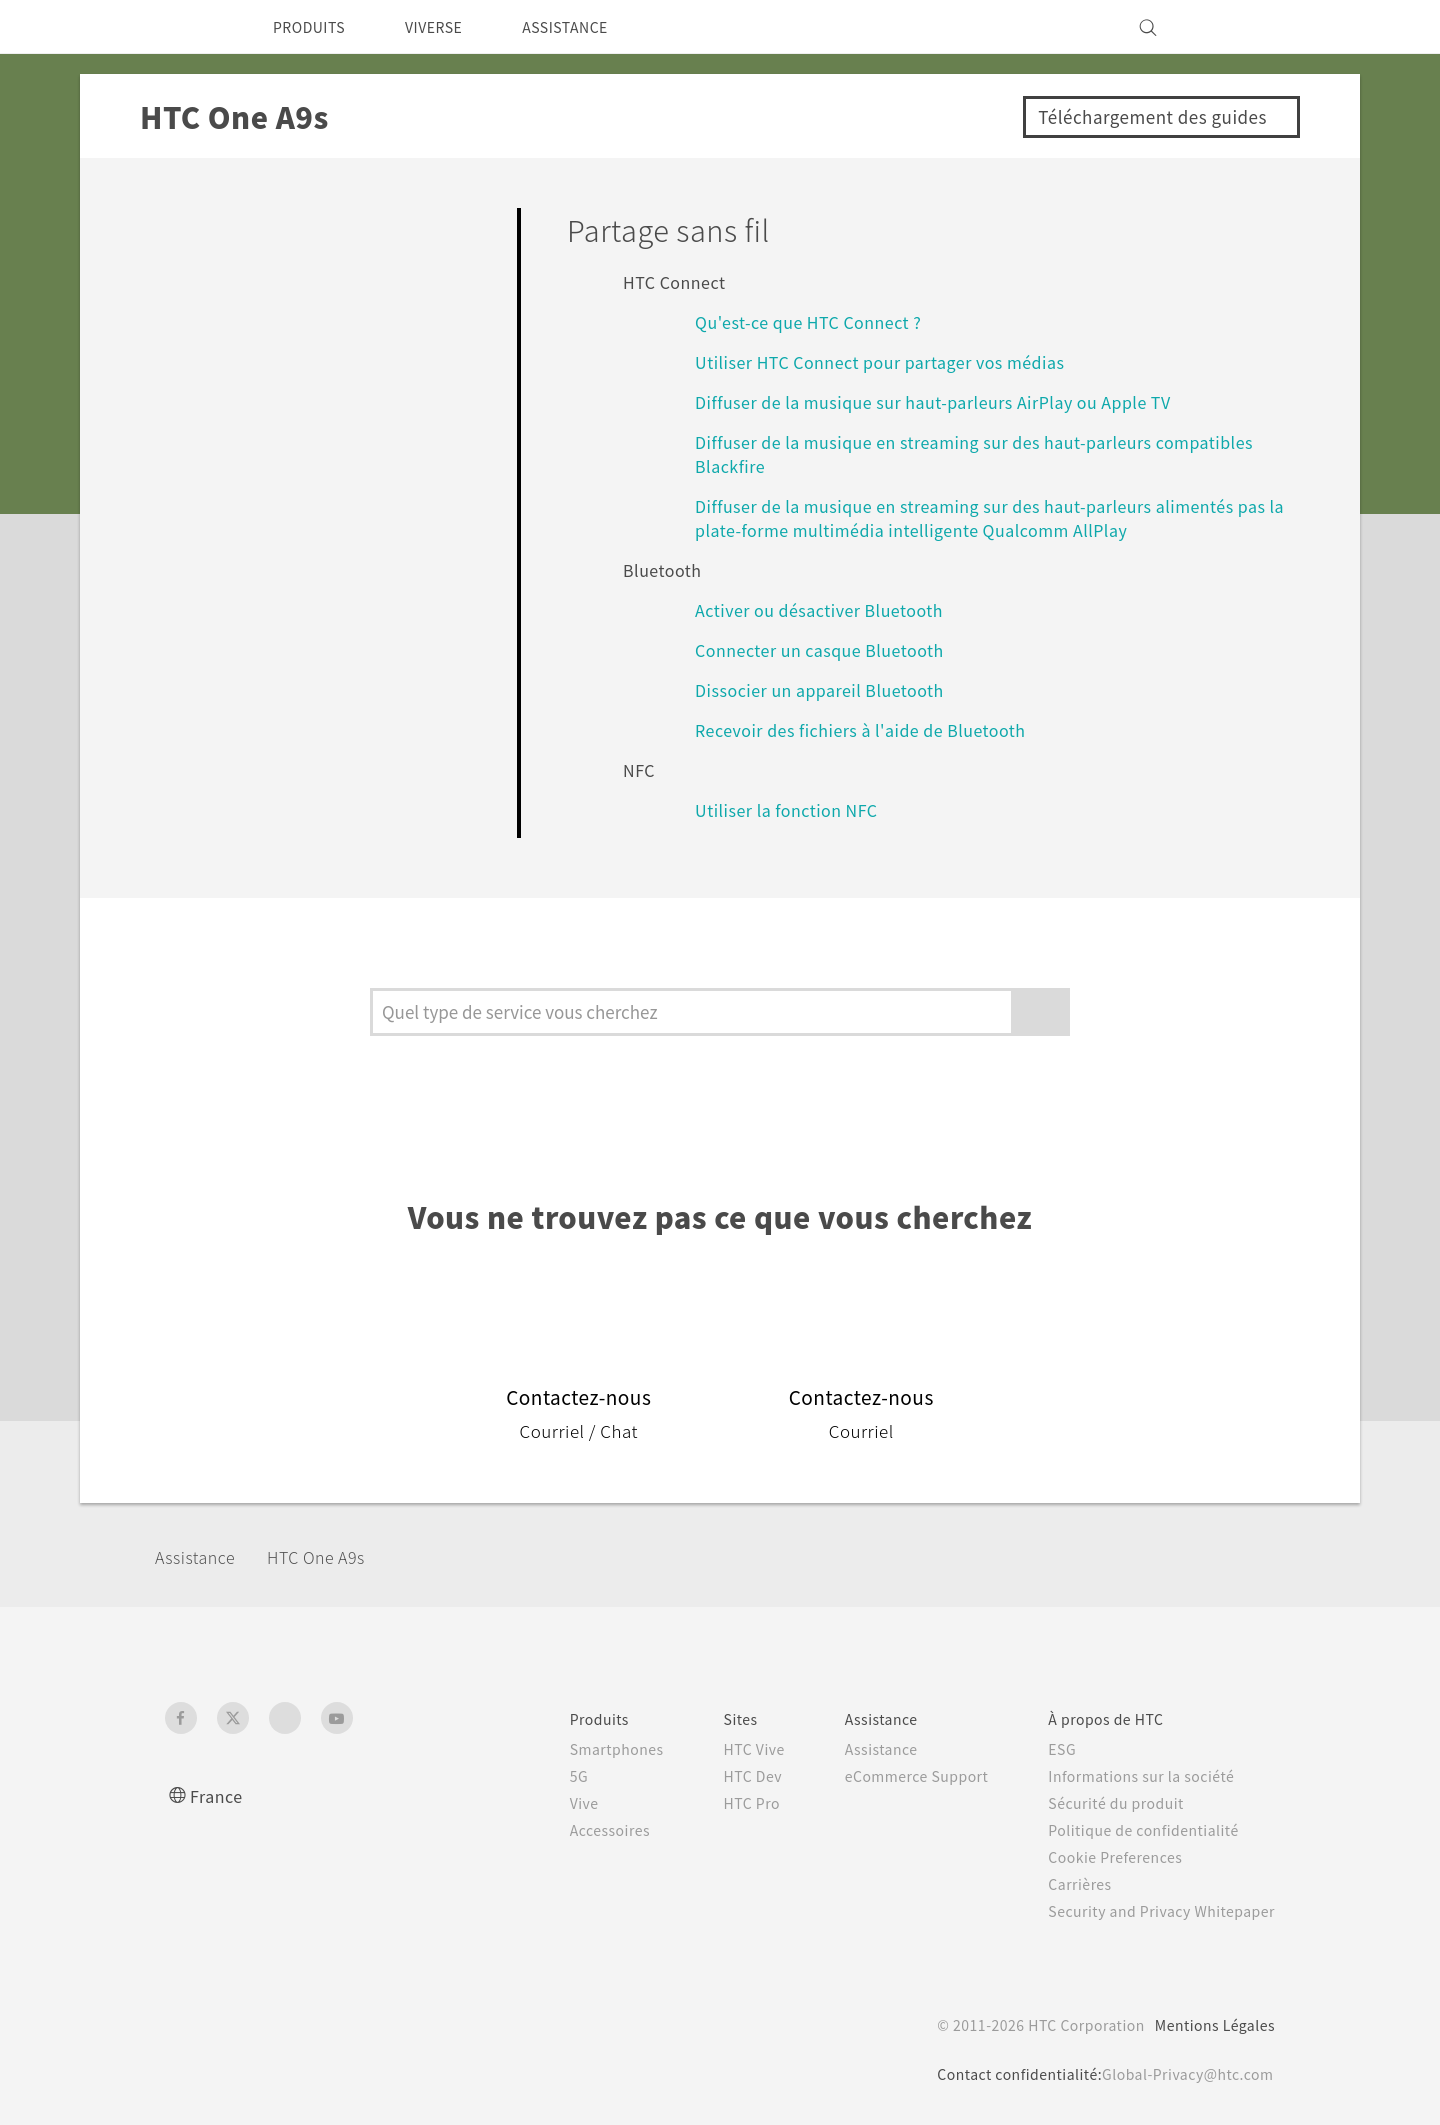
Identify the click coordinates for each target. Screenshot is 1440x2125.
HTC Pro (716, 1803)
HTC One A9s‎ (336, 1556)
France (219, 1795)
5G (534, 1776)
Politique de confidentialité (1131, 1830)
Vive (541, 1803)
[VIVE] (1248, 27)
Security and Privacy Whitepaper (1153, 1911)
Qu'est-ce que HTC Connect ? (822, 321)
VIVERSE (450, 27)
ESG (1047, 1749)
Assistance (201, 1556)
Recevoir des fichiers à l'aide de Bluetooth (872, 729)
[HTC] (189, 27)
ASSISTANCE (593, 27)
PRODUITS (314, 27)
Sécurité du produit (1103, 1803)
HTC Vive (719, 1749)
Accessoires (569, 1830)
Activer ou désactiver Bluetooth (831, 609)
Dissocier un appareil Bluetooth (829, 689)
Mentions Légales (1208, 2025)
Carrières (1064, 1884)
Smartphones (575, 1749)
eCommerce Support (892, 1776)
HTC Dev (718, 1776)
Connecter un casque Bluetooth (834, 649)
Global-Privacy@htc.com (1180, 2074)
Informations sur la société (1130, 1776)
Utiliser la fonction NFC (792, 809)
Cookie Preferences (1104, 1857)
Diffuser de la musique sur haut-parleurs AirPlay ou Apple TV (956, 401)
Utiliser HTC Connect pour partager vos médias (894, 361)
